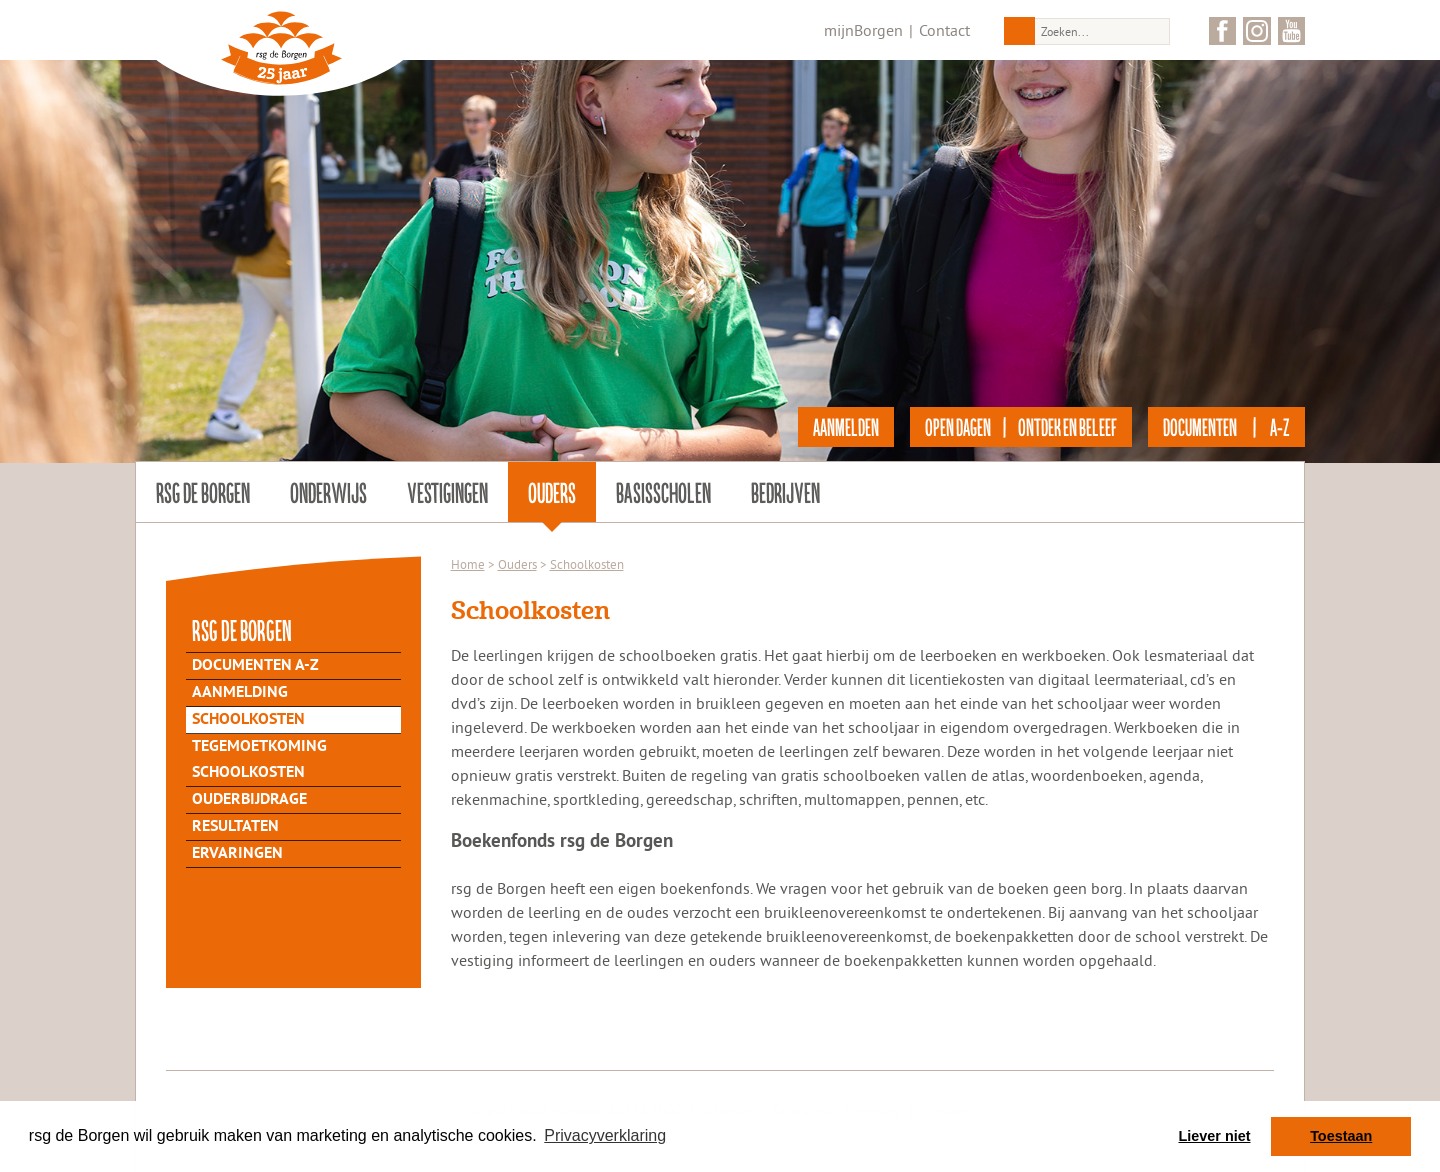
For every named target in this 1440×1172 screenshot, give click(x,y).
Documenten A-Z (255, 666)
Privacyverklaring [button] (605, 1135)
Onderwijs (328, 492)
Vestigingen (447, 492)
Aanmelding (240, 693)
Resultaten (235, 827)
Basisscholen (663, 492)
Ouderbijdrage (249, 800)
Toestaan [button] (1341, 1136)
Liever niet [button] (1215, 1136)
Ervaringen (237, 854)
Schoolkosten (248, 720)
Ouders (552, 492)
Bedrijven (785, 492)
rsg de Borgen (203, 492)
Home (468, 564)
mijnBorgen (863, 30)
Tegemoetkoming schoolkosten (259, 760)
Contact (944, 30)
